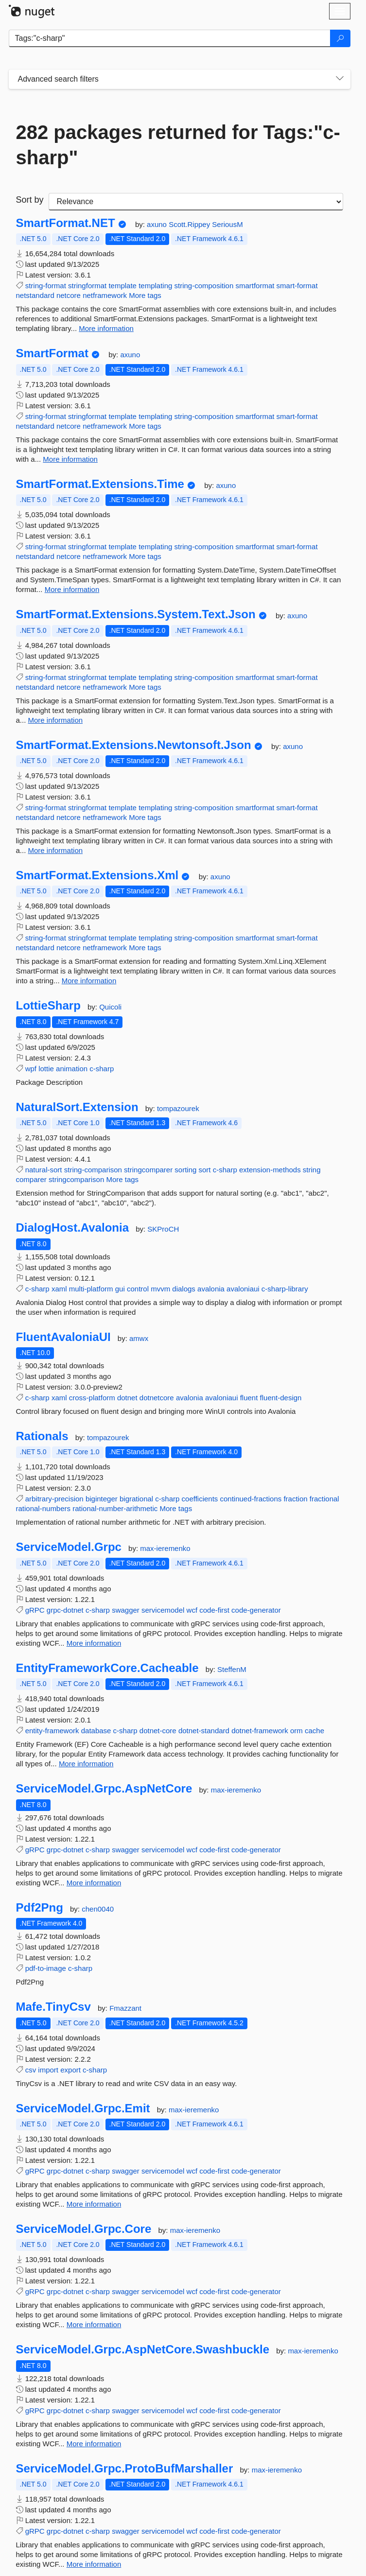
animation (71, 1068)
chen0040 (98, 1909)
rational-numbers (43, 1508)
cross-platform (92, 1397)
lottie (46, 1068)
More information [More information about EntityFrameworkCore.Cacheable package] (86, 1763)
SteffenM (231, 1669)
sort (205, 1170)
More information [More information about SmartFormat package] (70, 459)
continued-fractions (250, 1499)
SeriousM (227, 224)
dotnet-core (157, 1730)
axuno (158, 224)
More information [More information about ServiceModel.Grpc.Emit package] (94, 2204)
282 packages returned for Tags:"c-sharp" (178, 145)
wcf (192, 1610)
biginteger (102, 1499)
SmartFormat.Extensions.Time (100, 484)
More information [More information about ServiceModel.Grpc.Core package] (94, 2324)
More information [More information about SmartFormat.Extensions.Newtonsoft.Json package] (55, 850)
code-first (214, 1610)
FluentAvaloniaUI (63, 1337)
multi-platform (91, 1289)
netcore (68, 295)
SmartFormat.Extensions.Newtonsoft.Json (133, 745)
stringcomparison (76, 1179)
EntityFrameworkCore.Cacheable (107, 1668)
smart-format (297, 285)
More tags (145, 295)
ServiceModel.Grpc (69, 1547)
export (70, 2070)
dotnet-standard (203, 1730)
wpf (30, 1068)
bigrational (136, 1499)
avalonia (211, 1289)
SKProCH (163, 1229)
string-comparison (93, 1170)
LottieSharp (48, 1005)
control (138, 1289)
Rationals (42, 1436)
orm (296, 1730)
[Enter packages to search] (170, 38)
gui (120, 1289)
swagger (125, 1610)
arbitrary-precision (54, 1499)
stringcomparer (148, 1170)
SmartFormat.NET (65, 223)
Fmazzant (125, 2008)
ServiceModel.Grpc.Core (84, 2229)
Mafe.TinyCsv (53, 2007)
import (48, 2070)
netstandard (35, 295)
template (122, 285)
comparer (31, 1179)
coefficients (200, 1499)
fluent (249, 1397)
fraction (295, 1499)
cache (314, 1730)
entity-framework (52, 1730)
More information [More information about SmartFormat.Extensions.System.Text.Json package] (55, 720)
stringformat (87, 285)
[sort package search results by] (196, 201)
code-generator (256, 1610)
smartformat (254, 285)
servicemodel (162, 1610)
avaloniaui (243, 1289)
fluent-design (281, 1397)
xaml (59, 1289)
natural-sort (43, 1170)
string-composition (204, 285)
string (312, 1170)
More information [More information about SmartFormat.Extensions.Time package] (72, 589)
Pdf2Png (39, 1907)
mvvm (160, 1289)
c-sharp (101, 1068)
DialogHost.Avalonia (72, 1227)
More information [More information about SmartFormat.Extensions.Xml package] (89, 980)
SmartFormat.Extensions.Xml (97, 875)
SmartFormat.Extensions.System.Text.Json (136, 614)
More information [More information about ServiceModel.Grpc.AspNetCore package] (94, 1883)
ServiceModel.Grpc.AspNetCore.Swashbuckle (143, 2349)
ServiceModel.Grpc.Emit (83, 2108)
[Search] (340, 38)
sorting (185, 1170)
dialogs (183, 1289)
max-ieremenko (165, 1548)
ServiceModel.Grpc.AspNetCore (104, 1788)
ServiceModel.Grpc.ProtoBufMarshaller (124, 2468)
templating (155, 285)
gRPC (35, 1610)
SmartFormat (52, 353)
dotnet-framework (259, 1730)
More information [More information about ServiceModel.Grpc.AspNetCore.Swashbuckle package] (94, 2443)
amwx (138, 1338)
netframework (105, 295)
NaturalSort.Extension (77, 1107)
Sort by (30, 200)
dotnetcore (156, 1397)
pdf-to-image (45, 1968)
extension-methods (270, 1170)
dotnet (127, 1397)
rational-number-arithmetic (114, 1508)
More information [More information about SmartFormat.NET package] (106, 328)
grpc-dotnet (65, 1610)
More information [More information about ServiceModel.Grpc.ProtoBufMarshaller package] (94, 2564)
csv (30, 2070)
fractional (324, 1499)
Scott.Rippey (190, 224)
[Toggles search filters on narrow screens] (339, 79)
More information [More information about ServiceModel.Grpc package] (94, 1643)
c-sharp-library (284, 1289)
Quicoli (110, 1007)
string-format (45, 285)
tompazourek (178, 1108)
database (96, 1730)
